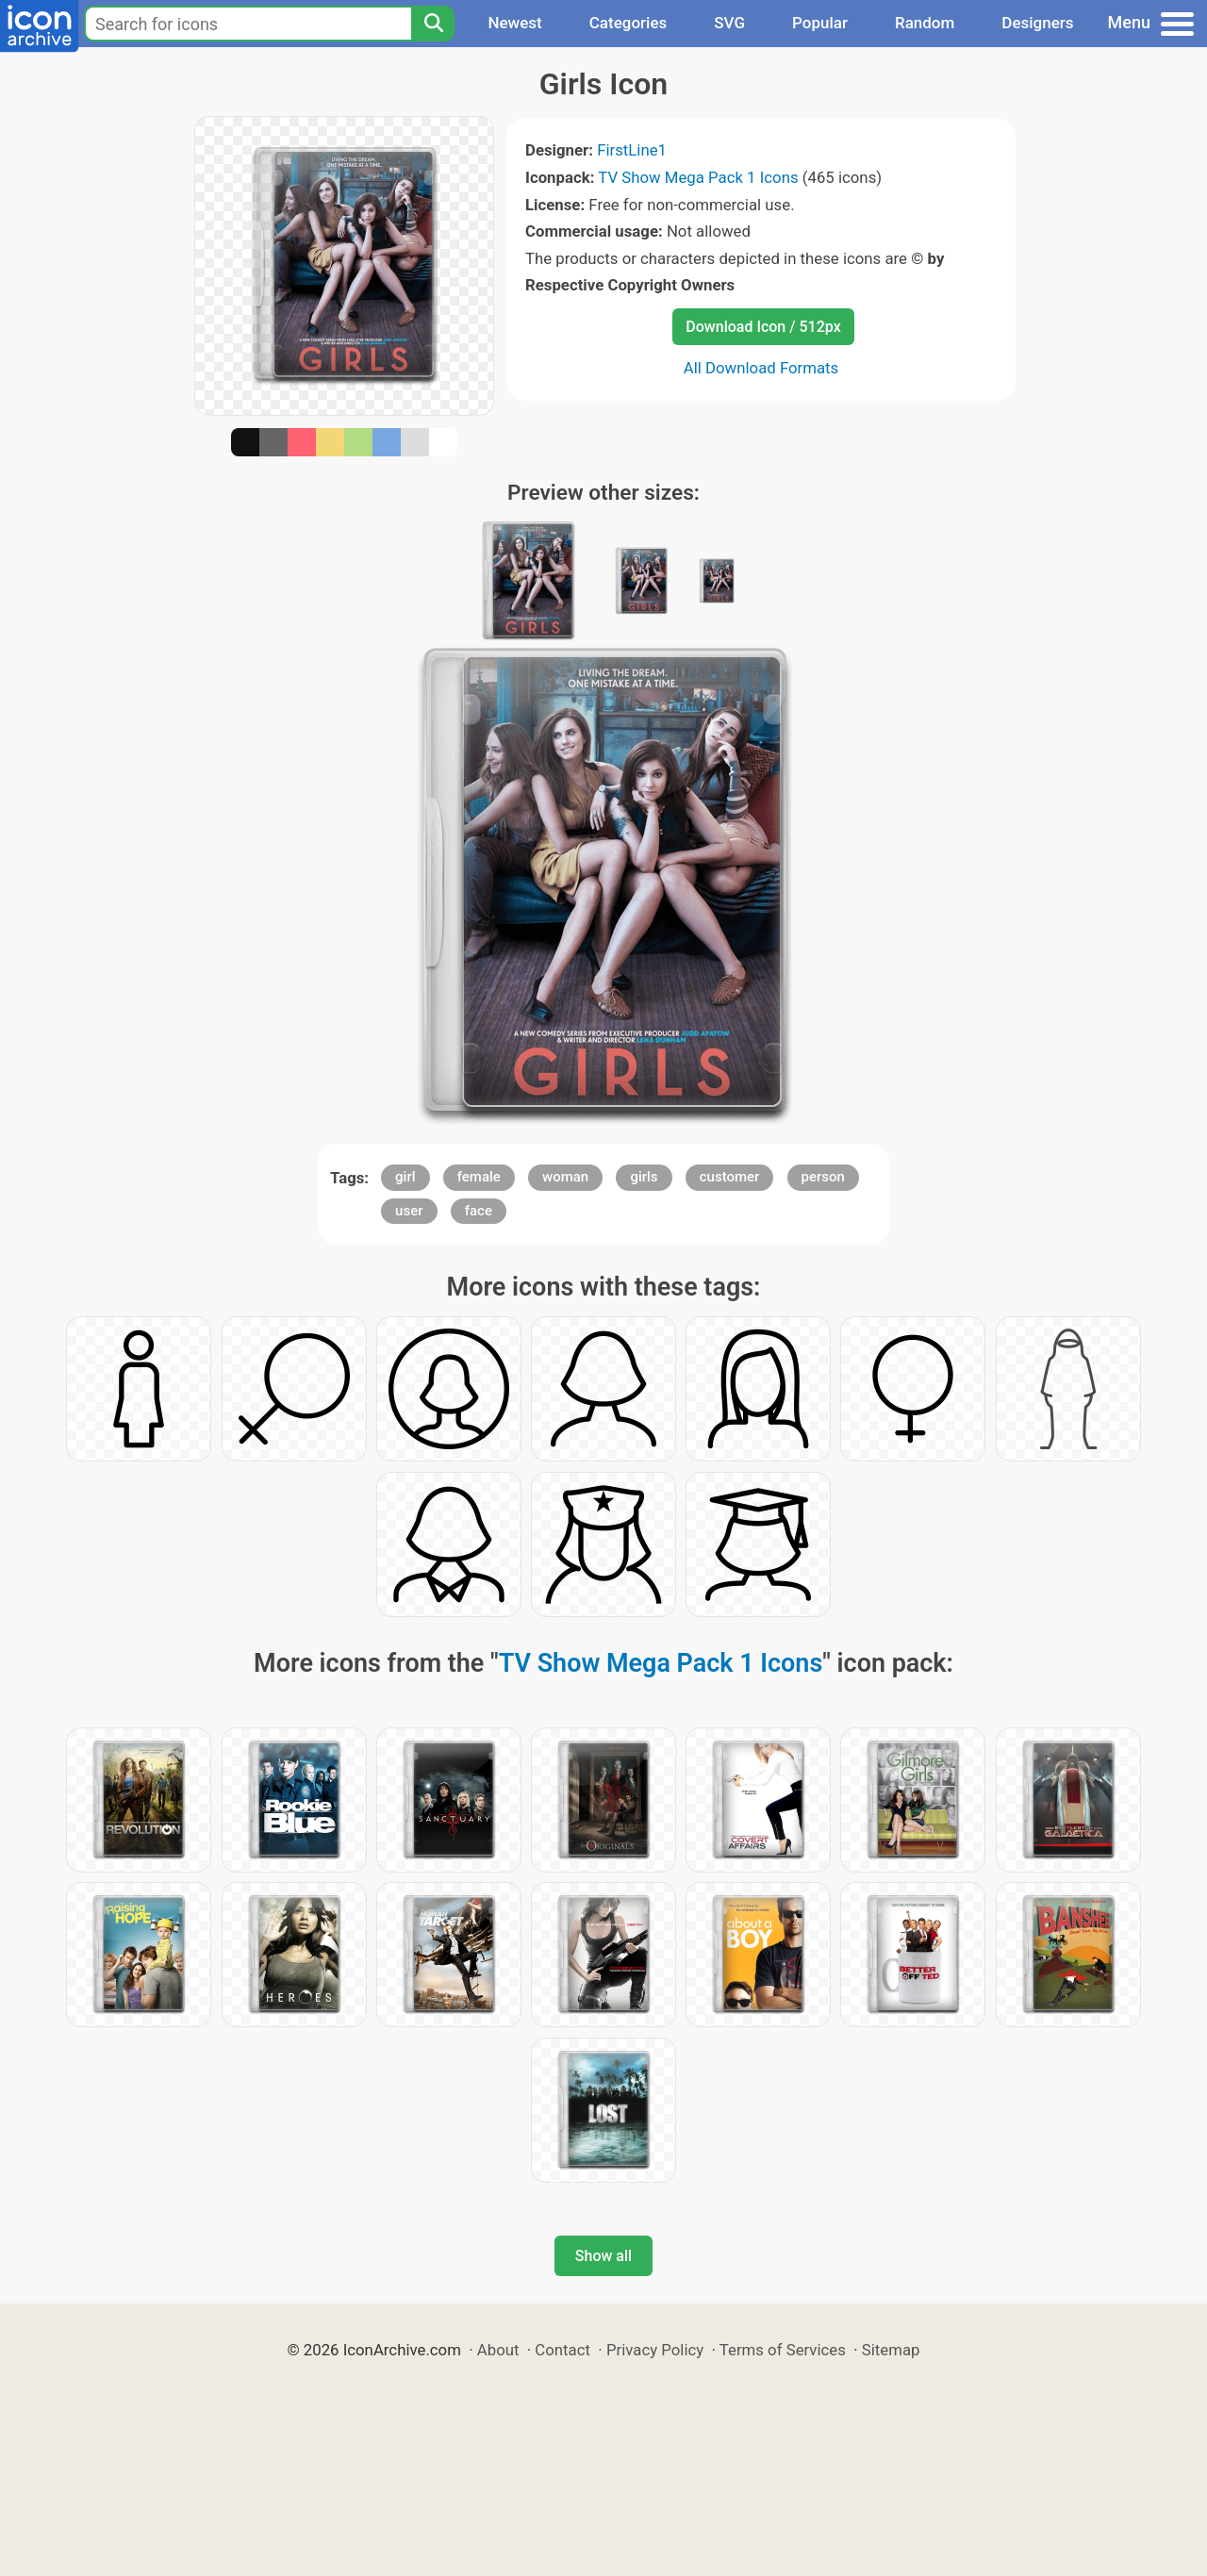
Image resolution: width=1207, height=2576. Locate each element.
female (479, 1176)
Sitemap (891, 2349)
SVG (729, 22)
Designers (1037, 22)
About (498, 2349)
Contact (562, 2349)
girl (405, 1176)
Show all (603, 2256)
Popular (820, 22)
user (408, 1210)
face (478, 1210)
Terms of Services (782, 2349)
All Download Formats (761, 367)
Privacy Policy (654, 2349)
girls (643, 1176)
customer (730, 1176)
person (823, 1176)
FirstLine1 (632, 149)
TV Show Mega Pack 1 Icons (698, 177)
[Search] (433, 23)
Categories (628, 22)
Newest (514, 22)
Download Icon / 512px (763, 327)
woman (565, 1176)
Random (924, 22)
